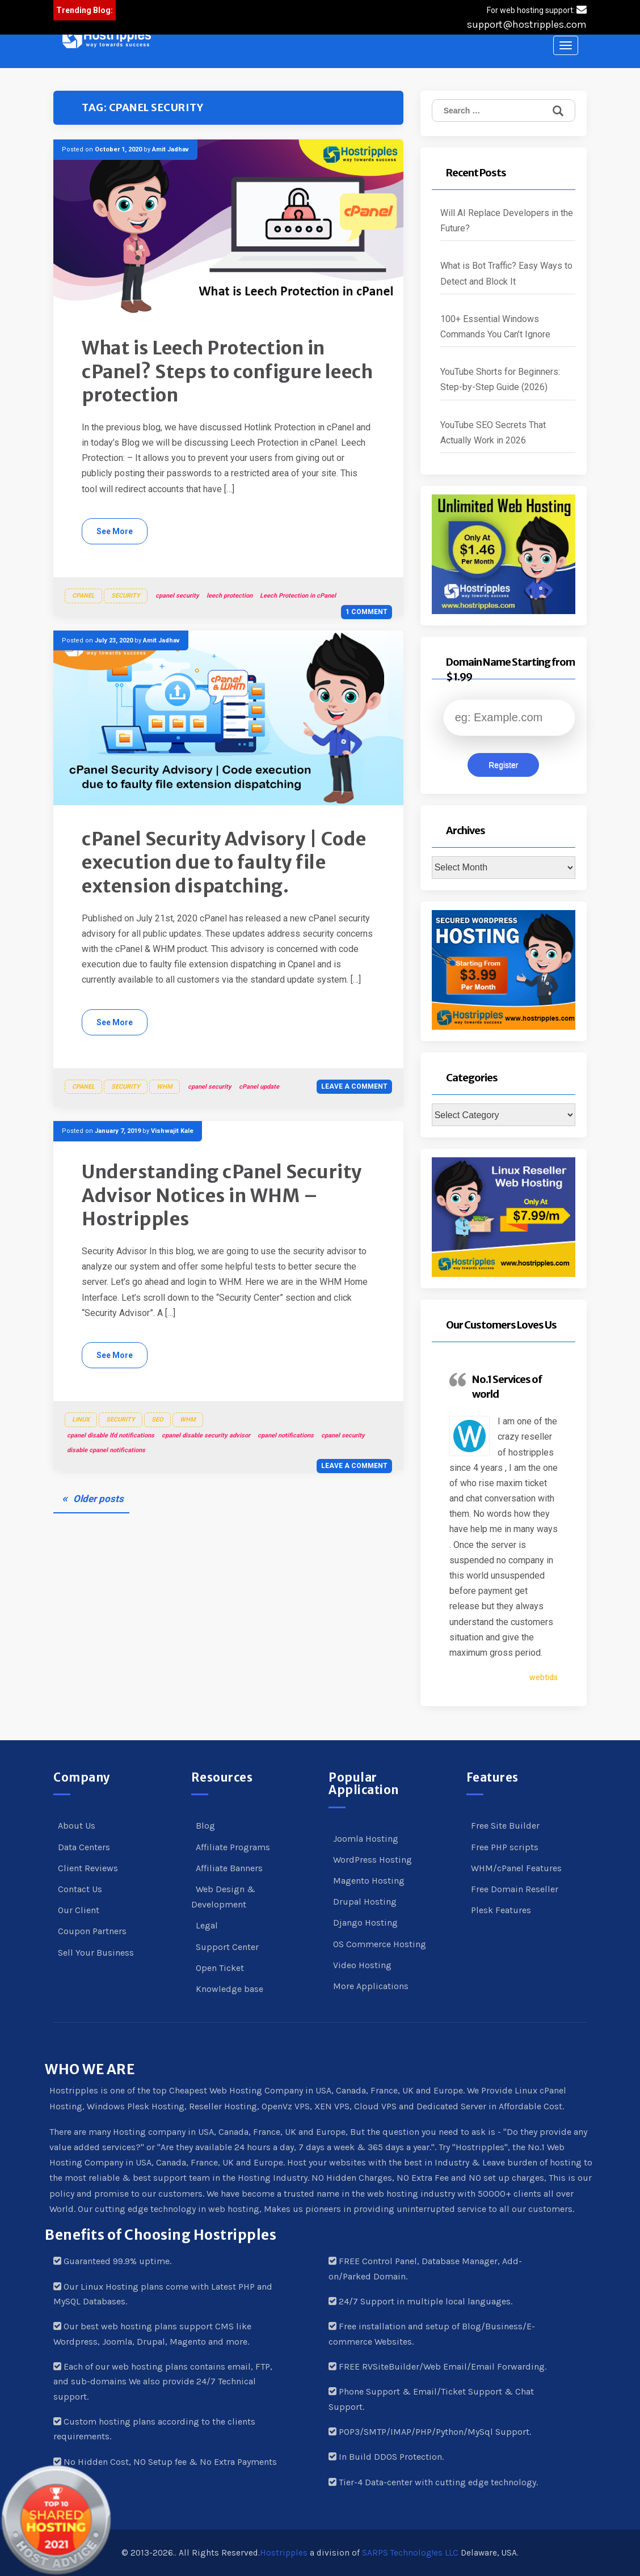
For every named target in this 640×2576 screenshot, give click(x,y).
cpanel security (177, 595)
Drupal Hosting (365, 1901)
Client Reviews (88, 1868)
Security (125, 595)
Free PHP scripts (504, 1847)
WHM (164, 1086)
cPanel (83, 595)
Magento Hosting (369, 1880)
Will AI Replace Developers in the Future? (506, 221)
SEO (157, 1419)
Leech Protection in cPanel (298, 595)
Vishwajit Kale (172, 1131)
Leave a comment (354, 1086)
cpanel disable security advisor (206, 1435)
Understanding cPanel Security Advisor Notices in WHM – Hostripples (222, 1195)
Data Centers (84, 1847)
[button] (106, 38)
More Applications (371, 1986)
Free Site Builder (505, 1825)
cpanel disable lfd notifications (110, 1435)
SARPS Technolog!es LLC (410, 2553)
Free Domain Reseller (514, 1889)
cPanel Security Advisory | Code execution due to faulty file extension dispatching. (224, 863)
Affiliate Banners (229, 1868)
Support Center (227, 1946)
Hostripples (284, 2553)
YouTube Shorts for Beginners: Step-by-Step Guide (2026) (500, 379)
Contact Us (80, 1889)
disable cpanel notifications (106, 1450)
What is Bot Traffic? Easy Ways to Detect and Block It (506, 273)
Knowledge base (229, 1988)
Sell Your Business (96, 1952)
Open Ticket (220, 1967)
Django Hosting (365, 1922)
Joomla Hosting (365, 1838)
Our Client (78, 1910)
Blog (205, 1825)
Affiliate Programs (233, 1847)
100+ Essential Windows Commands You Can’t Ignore (495, 327)
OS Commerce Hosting (379, 1944)
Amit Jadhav (170, 149)
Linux (81, 1419)
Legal (207, 1925)
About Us (76, 1825)
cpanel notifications (286, 1435)
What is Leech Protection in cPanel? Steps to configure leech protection (227, 372)
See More (114, 531)
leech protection (229, 595)
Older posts (98, 1498)
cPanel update (259, 1086)
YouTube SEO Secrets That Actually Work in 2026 (493, 433)
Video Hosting (362, 1965)
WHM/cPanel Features (516, 1868)
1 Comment (367, 612)
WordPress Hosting (372, 1859)
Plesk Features (501, 1910)
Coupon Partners (92, 1931)
